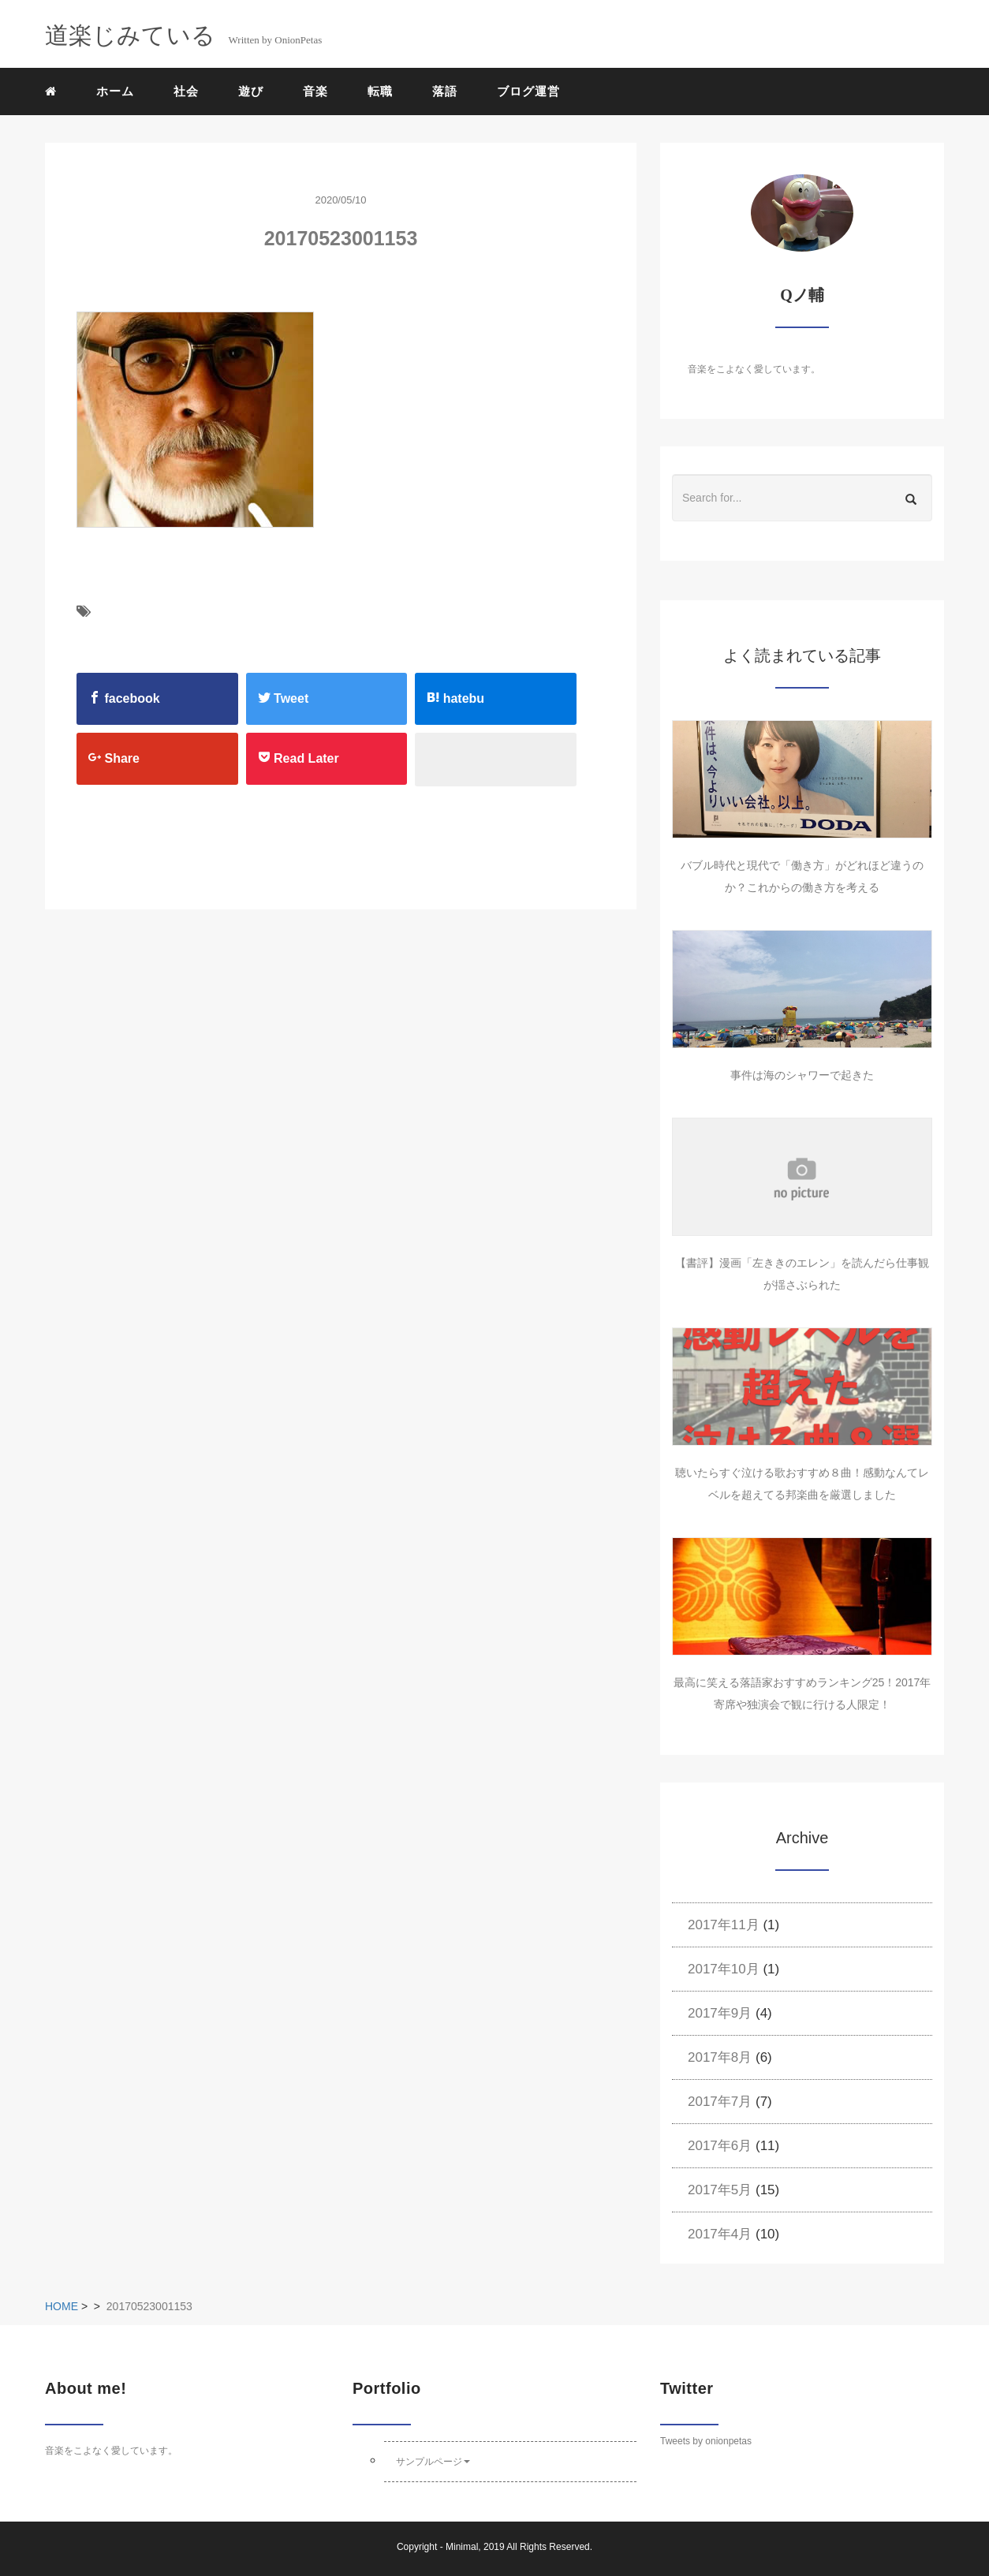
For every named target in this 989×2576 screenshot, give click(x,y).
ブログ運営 (528, 91)
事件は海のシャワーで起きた (802, 1075)
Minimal (462, 2546)
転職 (380, 91)
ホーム (115, 91)
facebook (124, 698)
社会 (186, 91)
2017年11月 (723, 1924)
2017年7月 (720, 2101)
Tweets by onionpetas (706, 2441)
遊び (250, 91)
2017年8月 (720, 2057)
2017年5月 (720, 2189)
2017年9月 (720, 2013)
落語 (444, 91)
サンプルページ (433, 2461)
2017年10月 (723, 1969)
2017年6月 (720, 2145)
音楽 (315, 91)
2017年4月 (720, 2234)
